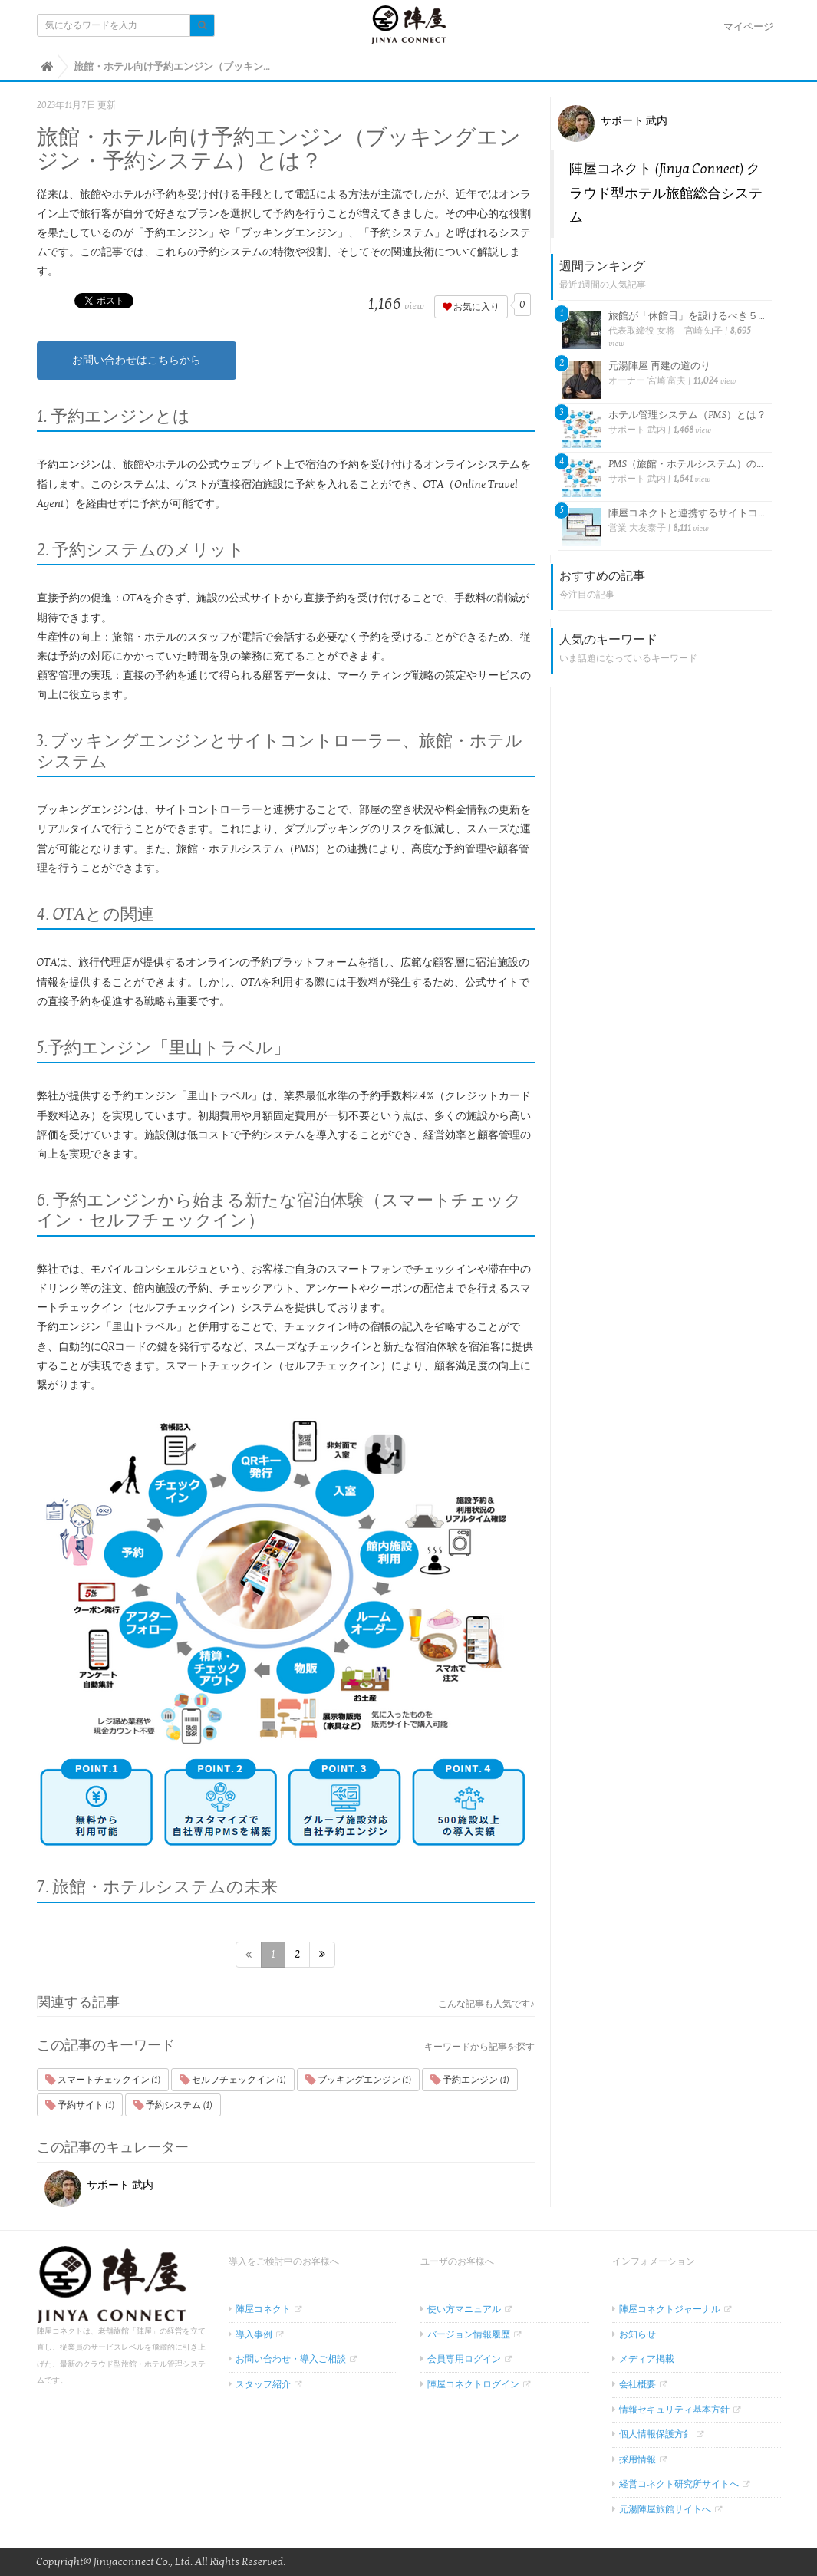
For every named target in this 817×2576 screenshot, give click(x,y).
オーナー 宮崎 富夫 (647, 380)
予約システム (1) (172, 2105)
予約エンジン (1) (469, 2079)
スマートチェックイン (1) (103, 2079)
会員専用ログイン (464, 2359)
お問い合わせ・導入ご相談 (291, 2359)
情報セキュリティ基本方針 (674, 2409)
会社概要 (637, 2384)
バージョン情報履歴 (468, 2334)
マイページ (748, 27)
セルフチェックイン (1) (233, 2079)
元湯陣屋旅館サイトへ (665, 2509)
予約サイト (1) (80, 2105)
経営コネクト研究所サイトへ (679, 2484)
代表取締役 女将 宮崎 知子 (665, 330)
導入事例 (254, 2334)
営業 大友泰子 (636, 527)
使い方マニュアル (464, 2309)
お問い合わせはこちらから (136, 360)
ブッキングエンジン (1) (358, 2079)
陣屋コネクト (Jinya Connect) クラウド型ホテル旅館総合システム (666, 193)
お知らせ (637, 2334)
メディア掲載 (646, 2359)
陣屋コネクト (263, 2309)
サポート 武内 (99, 2185)
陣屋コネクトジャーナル (669, 2309)
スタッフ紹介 (263, 2384)
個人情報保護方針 (656, 2434)
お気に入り (471, 306)
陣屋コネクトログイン (473, 2384)
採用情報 (637, 2459)
